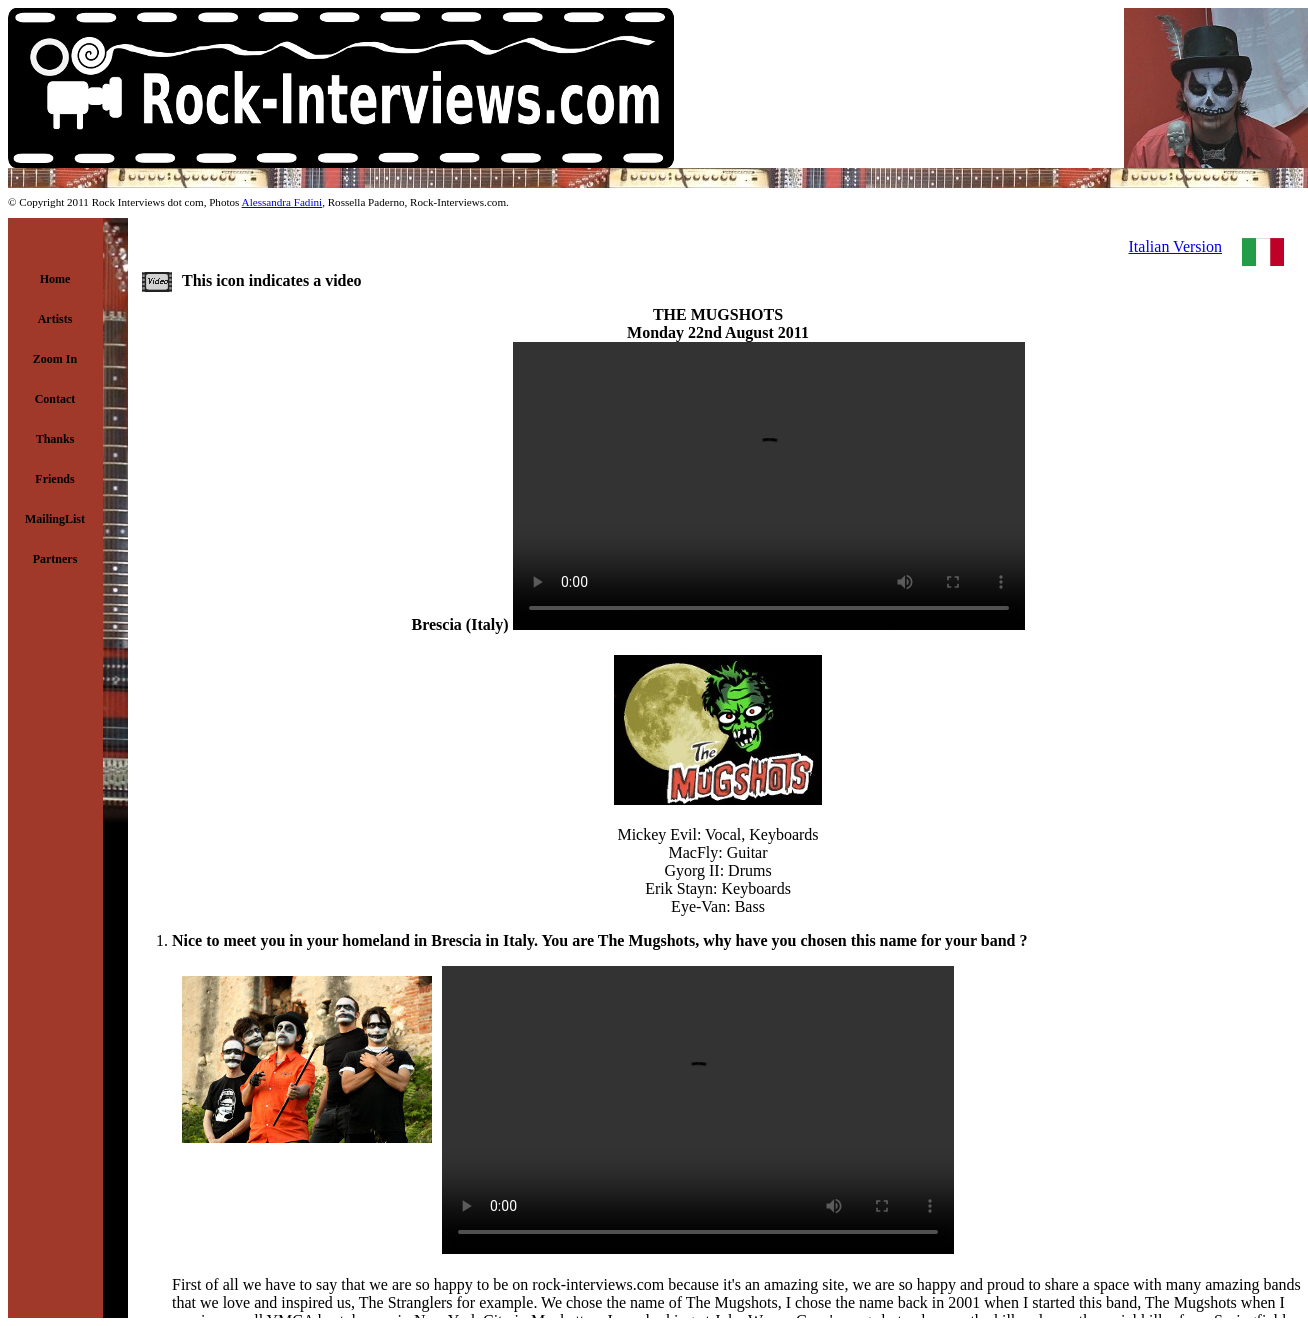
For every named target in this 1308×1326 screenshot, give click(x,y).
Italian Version (1175, 246)
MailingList (55, 519)
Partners (55, 559)
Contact (55, 399)
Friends (54, 479)
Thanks (55, 439)
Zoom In (55, 359)
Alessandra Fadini (282, 202)
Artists (55, 319)
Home (55, 279)
